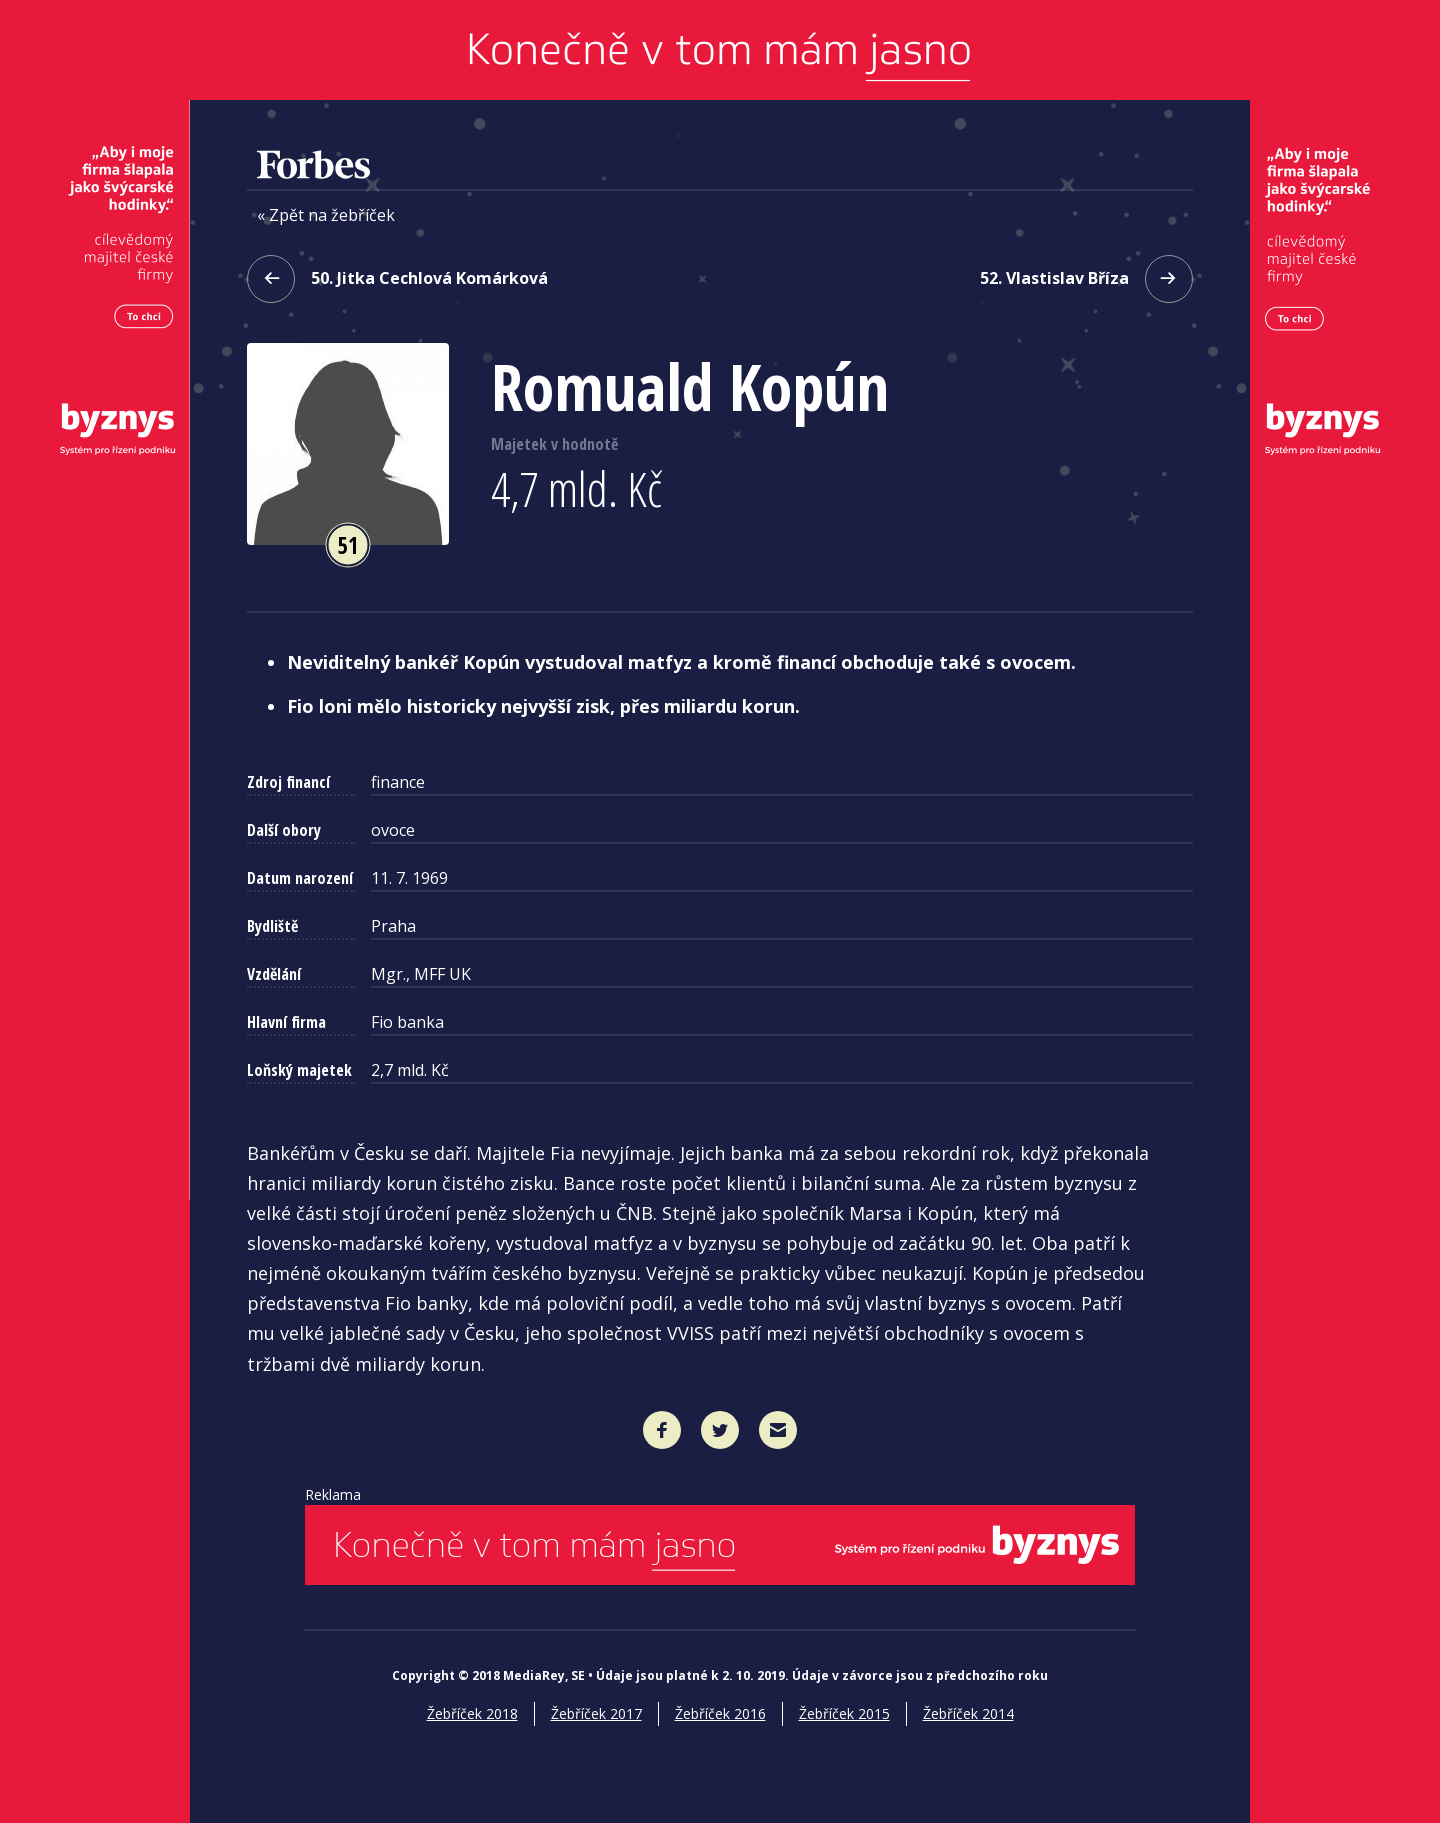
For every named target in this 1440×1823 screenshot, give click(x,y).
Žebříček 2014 (968, 1713)
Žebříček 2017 (596, 1713)
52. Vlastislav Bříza (1086, 279)
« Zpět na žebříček (326, 216)
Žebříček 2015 (844, 1713)
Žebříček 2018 (472, 1713)
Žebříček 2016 (720, 1713)
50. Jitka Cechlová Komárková (397, 279)
